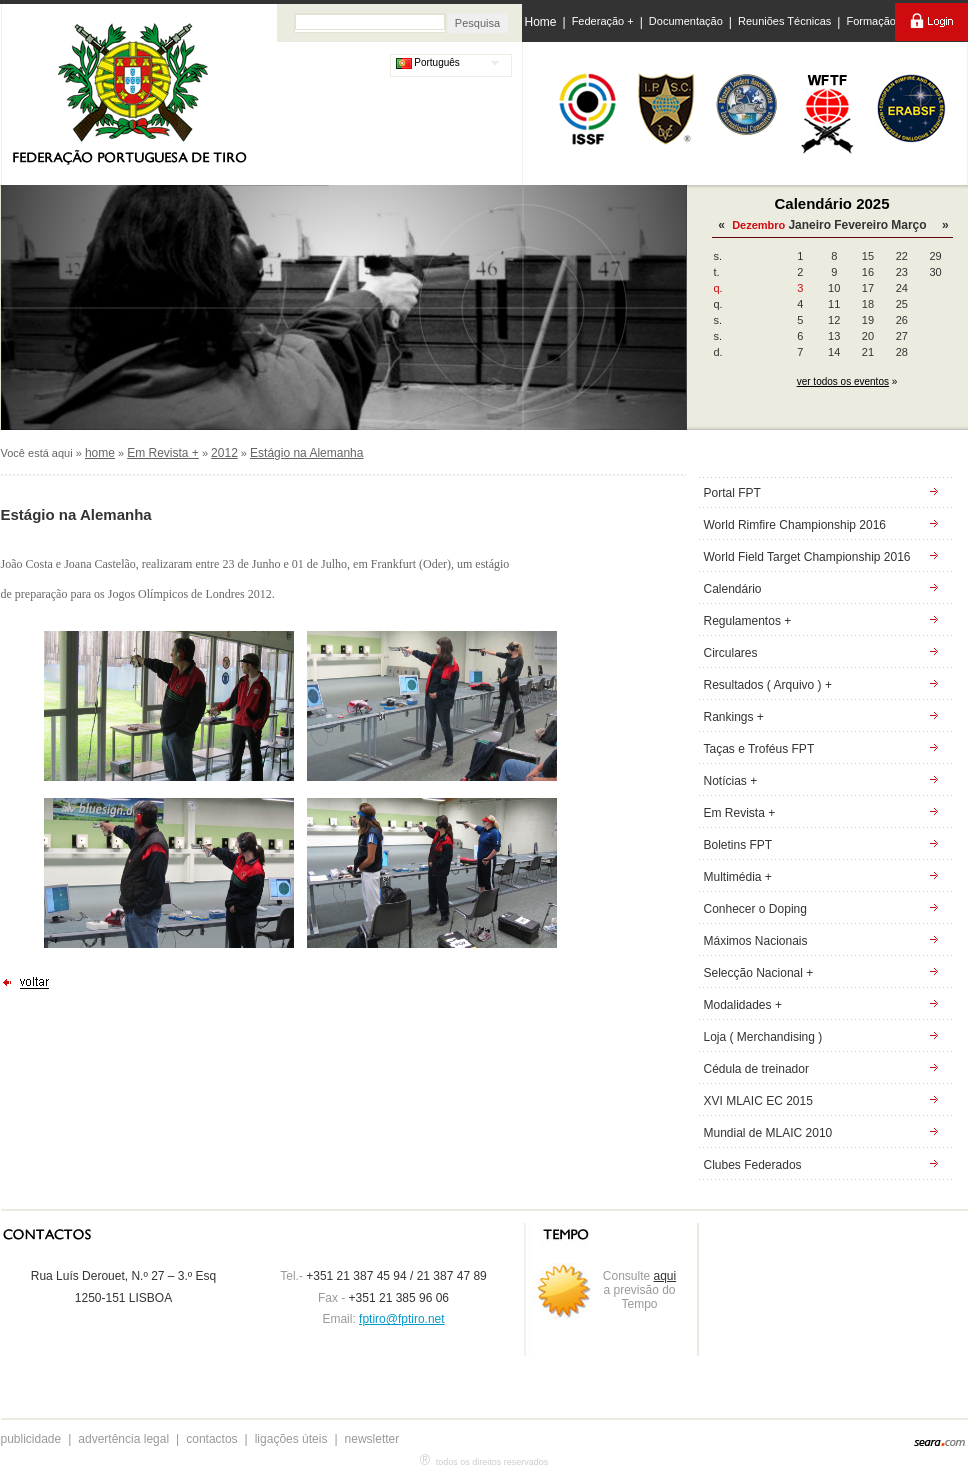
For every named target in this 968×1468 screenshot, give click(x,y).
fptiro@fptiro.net (402, 1319)
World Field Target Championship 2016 (807, 557)
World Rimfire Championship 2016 (795, 525)
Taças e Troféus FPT (759, 749)
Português (428, 62)
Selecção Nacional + (759, 973)
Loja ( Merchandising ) (763, 1037)
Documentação (686, 21)
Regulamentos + (748, 621)
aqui (665, 1276)
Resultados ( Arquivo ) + (768, 685)
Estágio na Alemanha (306, 453)
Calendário (733, 589)
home (100, 453)
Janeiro (809, 225)
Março (908, 225)
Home (541, 22)
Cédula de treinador (756, 1069)
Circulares (731, 653)
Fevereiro (861, 225)
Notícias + (731, 781)
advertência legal (123, 1439)
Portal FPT (732, 493)
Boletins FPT (738, 845)
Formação (871, 21)
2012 (224, 453)
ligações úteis (291, 1439)
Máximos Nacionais (756, 941)
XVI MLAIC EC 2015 (758, 1101)
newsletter (372, 1439)
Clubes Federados (753, 1165)
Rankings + (734, 717)
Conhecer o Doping (755, 909)
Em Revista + (163, 453)
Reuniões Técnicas (784, 21)
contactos (211, 1439)
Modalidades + (743, 1005)
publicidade (31, 1439)
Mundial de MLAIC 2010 (768, 1133)
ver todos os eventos (843, 381)
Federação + (603, 21)
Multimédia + (738, 877)
